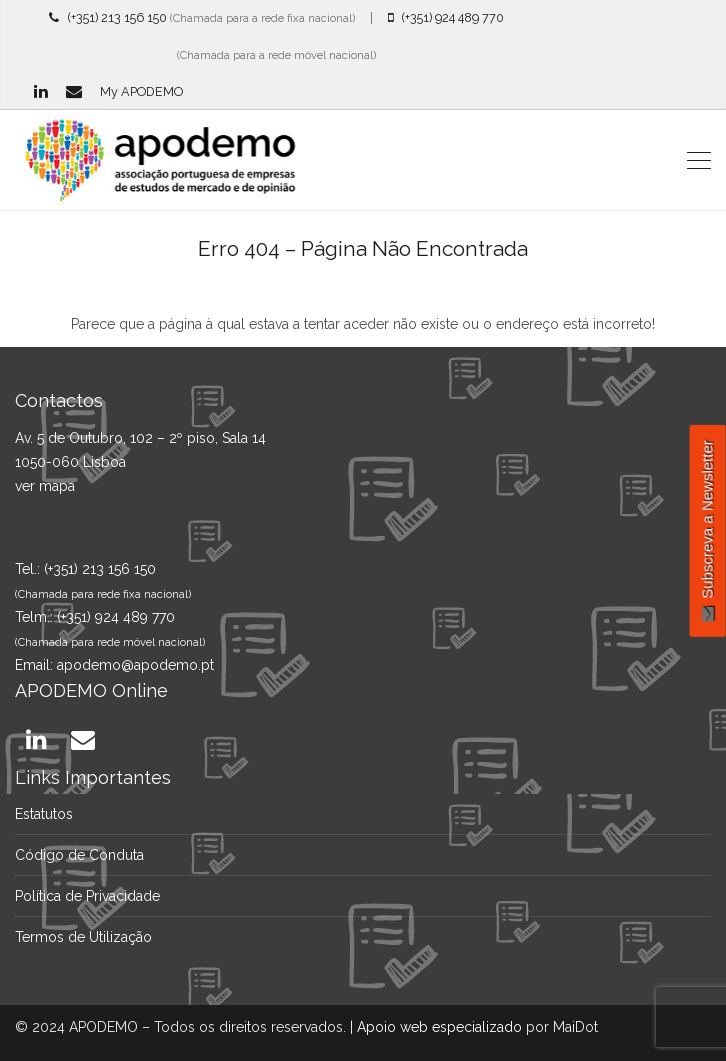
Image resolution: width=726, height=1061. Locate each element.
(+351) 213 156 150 (108, 17)
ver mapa (45, 486)
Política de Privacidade (87, 896)
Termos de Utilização (83, 937)
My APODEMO (141, 91)
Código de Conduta (79, 855)
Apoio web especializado (439, 1027)
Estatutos (44, 814)
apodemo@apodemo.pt (135, 665)
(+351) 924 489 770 (446, 17)
